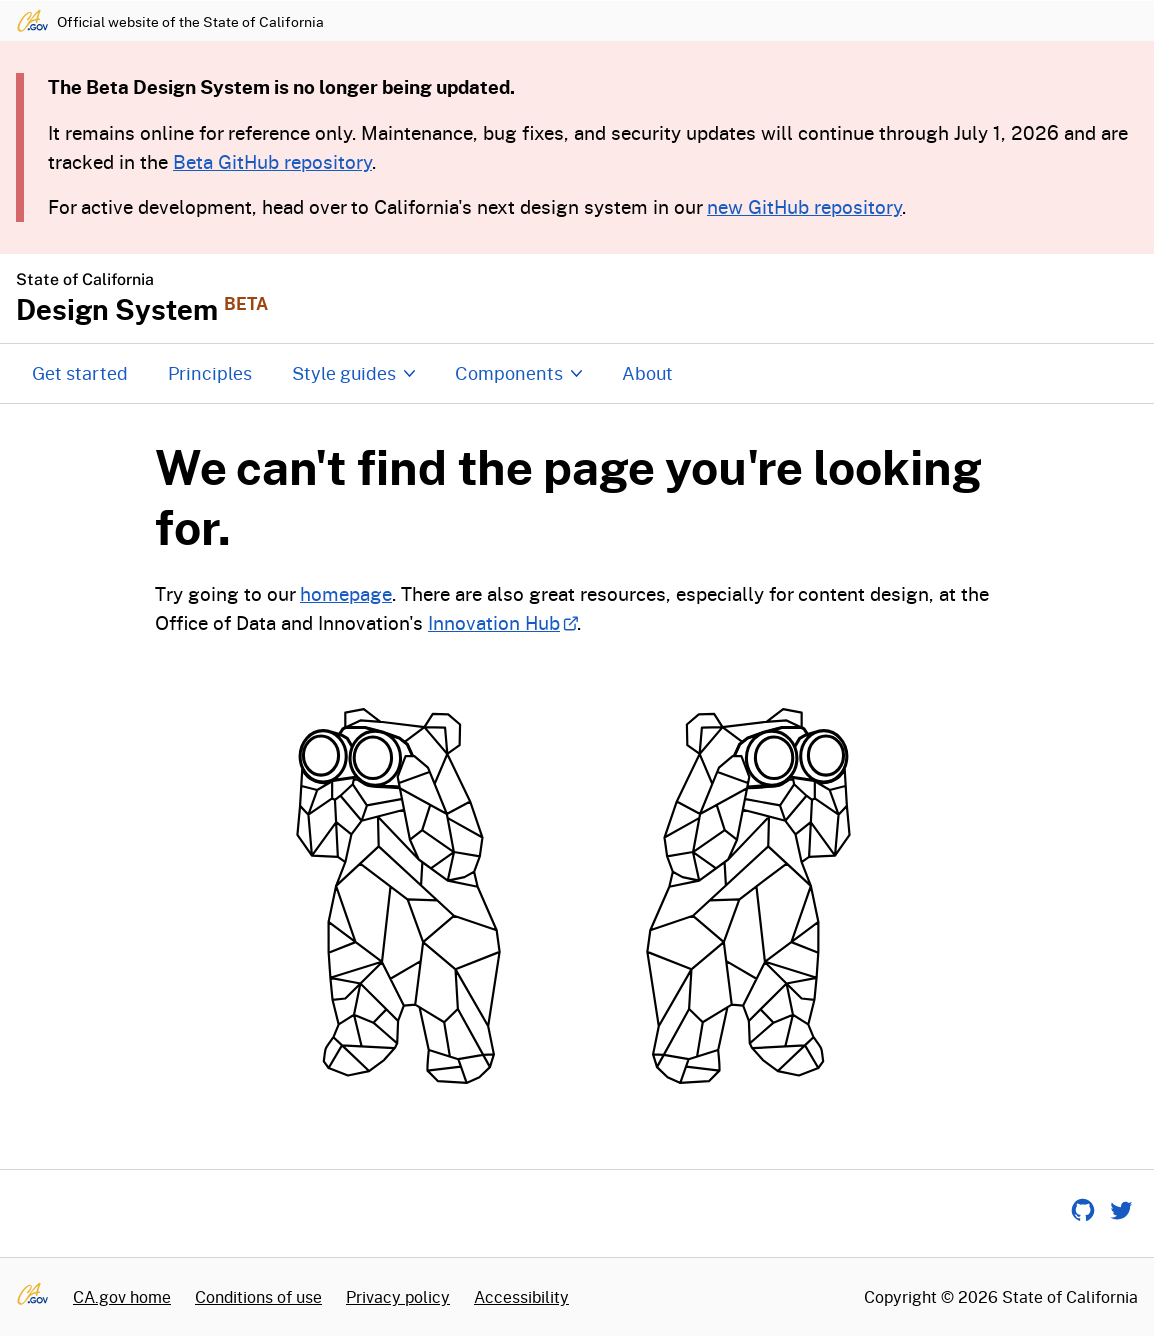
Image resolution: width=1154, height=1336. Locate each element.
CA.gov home (122, 1296)
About (647, 373)
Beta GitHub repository (272, 161)
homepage (346, 593)
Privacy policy (398, 1296)
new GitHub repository (804, 206)
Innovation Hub (502, 622)
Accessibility (521, 1296)
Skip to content (577, 0)
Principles (210, 373)
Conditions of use (258, 1296)
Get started (80, 373)
